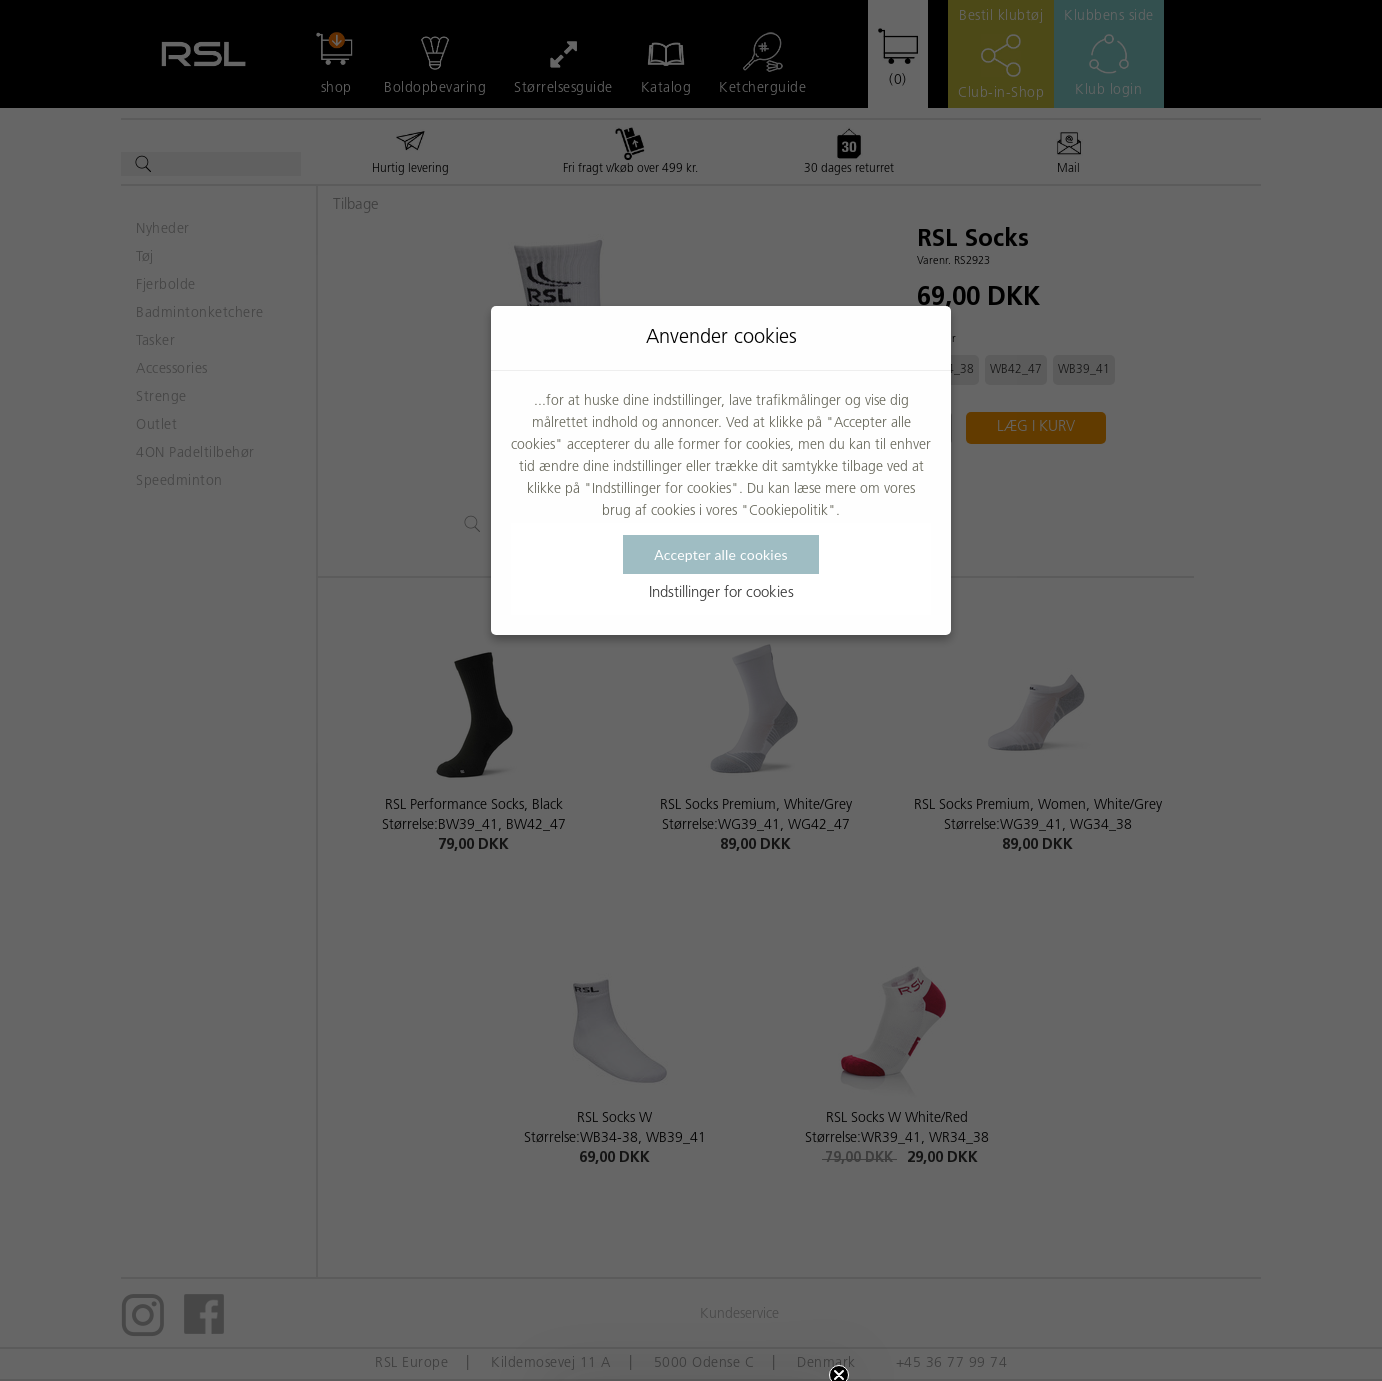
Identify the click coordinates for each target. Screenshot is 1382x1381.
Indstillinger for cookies (721, 593)
